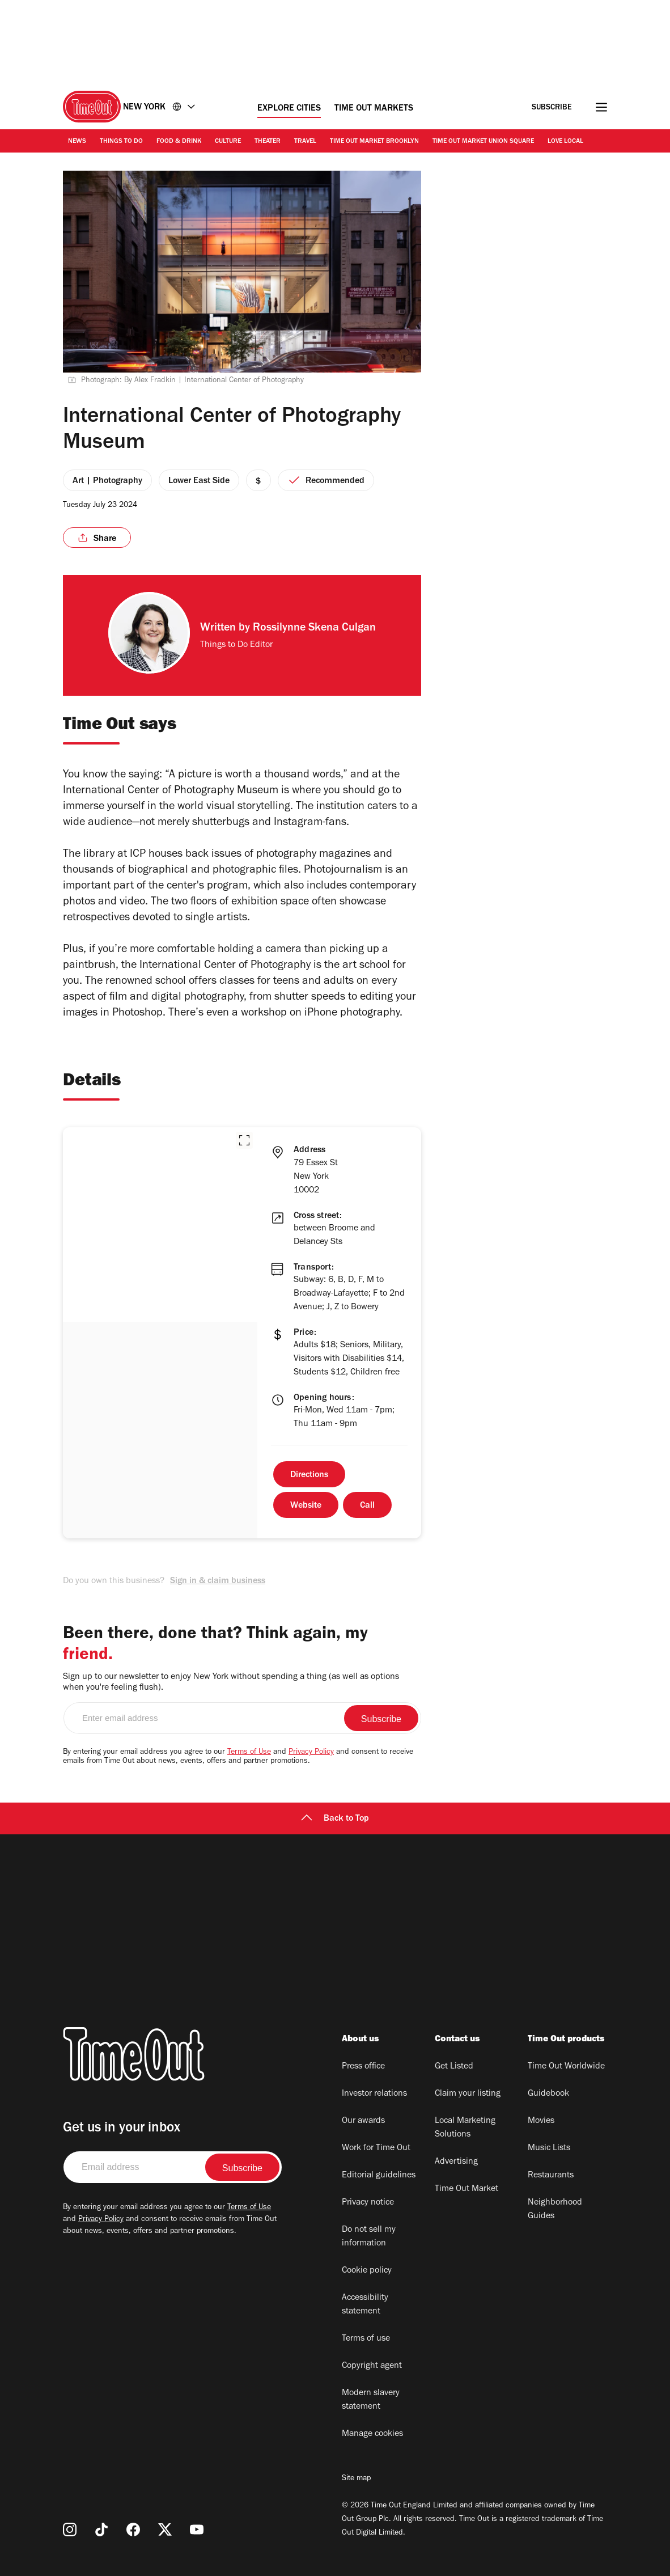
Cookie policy (367, 2270)
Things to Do (121, 141)
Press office (363, 2066)
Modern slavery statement (371, 2400)
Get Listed (454, 2066)
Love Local (565, 141)
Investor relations (374, 2094)
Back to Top (335, 1819)
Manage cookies (372, 2434)
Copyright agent (372, 2366)
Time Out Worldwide (566, 2066)
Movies (541, 2121)
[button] (244, 1140)
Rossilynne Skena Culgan (314, 629)
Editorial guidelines (378, 2175)
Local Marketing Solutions (465, 2128)
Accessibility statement (365, 2305)
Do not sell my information (369, 2237)
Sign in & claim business (217, 1581)
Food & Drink (178, 141)
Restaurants (551, 2175)
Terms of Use (249, 1753)
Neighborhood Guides (555, 2209)
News (77, 141)
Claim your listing (468, 2094)
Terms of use (366, 2339)
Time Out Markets (373, 108)
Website (305, 1506)
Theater (268, 141)
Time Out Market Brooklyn (374, 141)
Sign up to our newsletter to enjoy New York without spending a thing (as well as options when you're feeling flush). (231, 1683)
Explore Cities (289, 108)
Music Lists (549, 2148)
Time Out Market (466, 2189)
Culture (228, 141)
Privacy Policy (311, 1753)
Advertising (456, 2162)
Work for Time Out (376, 2148)
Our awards (363, 2121)
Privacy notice (368, 2202)
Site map (356, 2479)
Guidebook (548, 2094)
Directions (309, 1475)
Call (367, 1506)
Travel (305, 141)
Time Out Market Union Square (483, 141)
